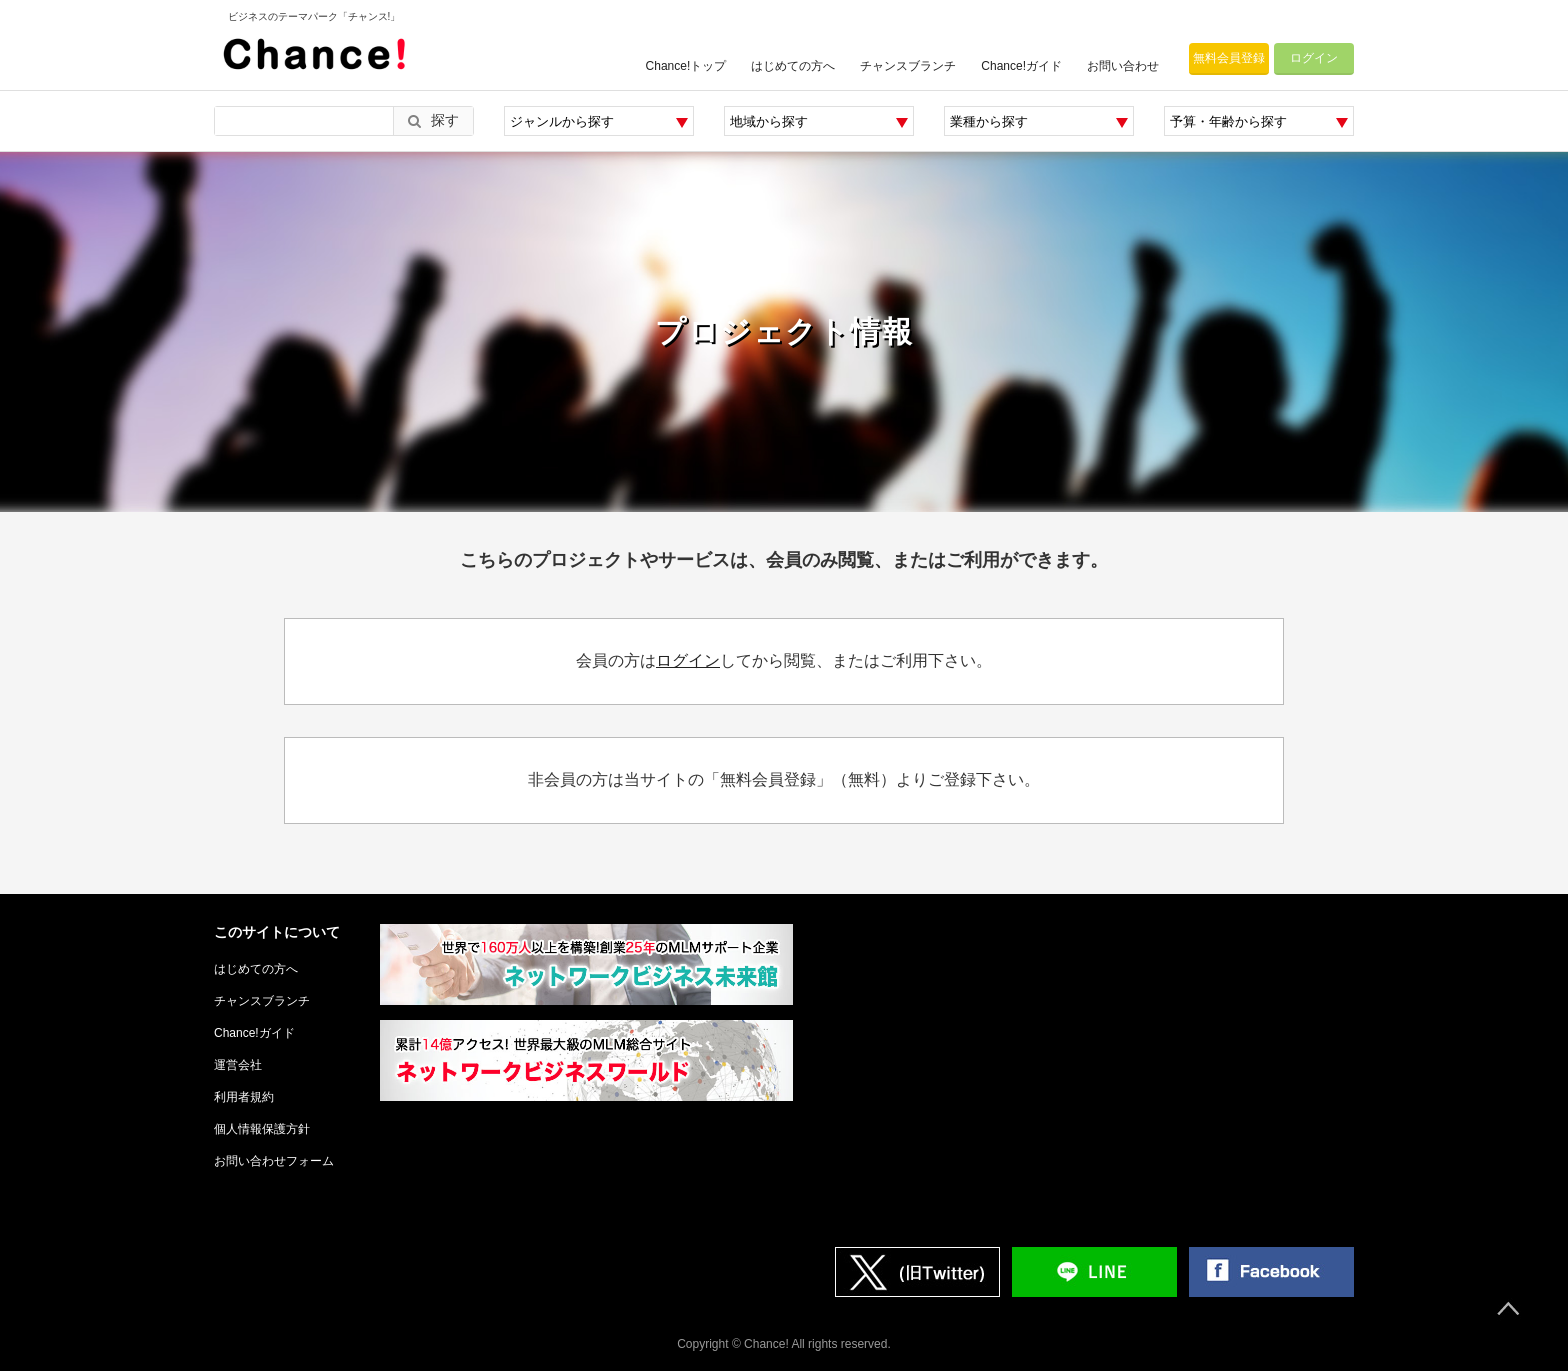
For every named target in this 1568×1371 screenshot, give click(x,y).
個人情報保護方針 (262, 1129)
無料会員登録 (1229, 58)
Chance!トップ (686, 66)
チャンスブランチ (908, 66)
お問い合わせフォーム (274, 1161)
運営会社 (238, 1065)
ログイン (1314, 58)
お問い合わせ (1123, 66)
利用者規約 (244, 1097)
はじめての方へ (793, 66)
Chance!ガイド (1021, 66)
